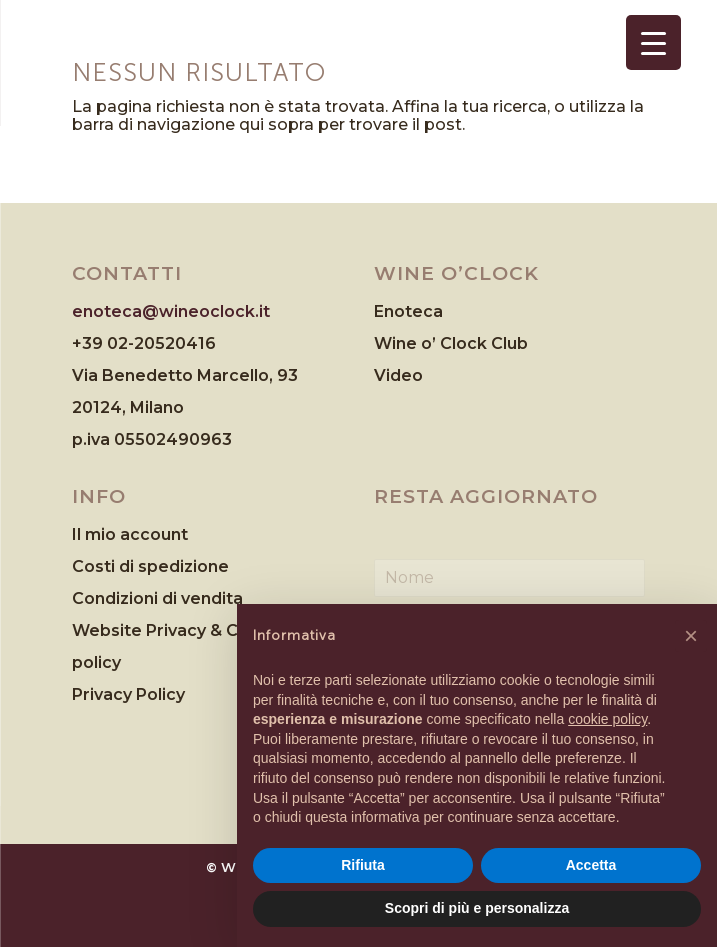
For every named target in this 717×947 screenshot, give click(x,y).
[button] (691, 636)
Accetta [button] (591, 865)
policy (96, 662)
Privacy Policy (128, 694)
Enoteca (408, 311)
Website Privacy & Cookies (183, 630)
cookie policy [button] (607, 719)
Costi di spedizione (150, 566)
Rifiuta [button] (363, 865)
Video (398, 375)
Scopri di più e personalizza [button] (477, 908)
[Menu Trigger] (653, 42)
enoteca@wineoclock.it (171, 311)
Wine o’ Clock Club (451, 343)
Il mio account (130, 534)
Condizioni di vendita (157, 598)
